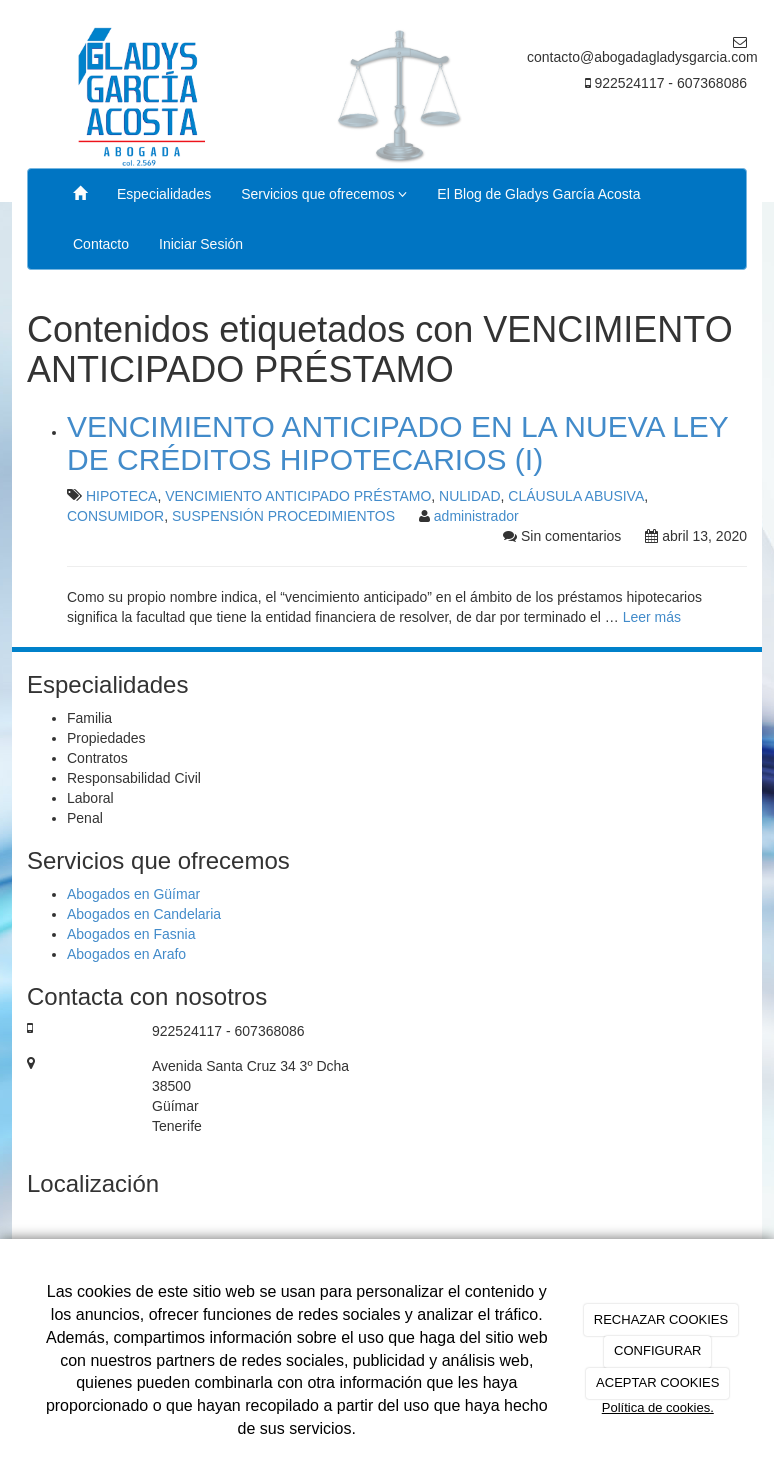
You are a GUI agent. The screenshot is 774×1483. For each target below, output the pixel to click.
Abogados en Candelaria (144, 914)
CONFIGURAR (657, 1350)
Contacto (101, 244)
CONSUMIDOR (115, 516)
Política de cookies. (658, 1407)
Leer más (652, 617)
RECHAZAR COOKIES (661, 1319)
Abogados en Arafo (126, 954)
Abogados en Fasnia (131, 934)
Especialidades (164, 194)
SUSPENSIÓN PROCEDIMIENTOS (283, 516)
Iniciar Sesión (201, 244)
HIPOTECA (122, 496)
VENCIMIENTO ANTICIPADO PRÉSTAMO (298, 496)
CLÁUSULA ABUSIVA (576, 496)
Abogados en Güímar (133, 894)
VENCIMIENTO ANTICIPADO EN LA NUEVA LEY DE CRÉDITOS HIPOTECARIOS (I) (397, 443)
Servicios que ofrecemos (324, 194)
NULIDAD (469, 496)
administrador (476, 516)
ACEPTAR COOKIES (657, 1382)
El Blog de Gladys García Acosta (538, 194)
